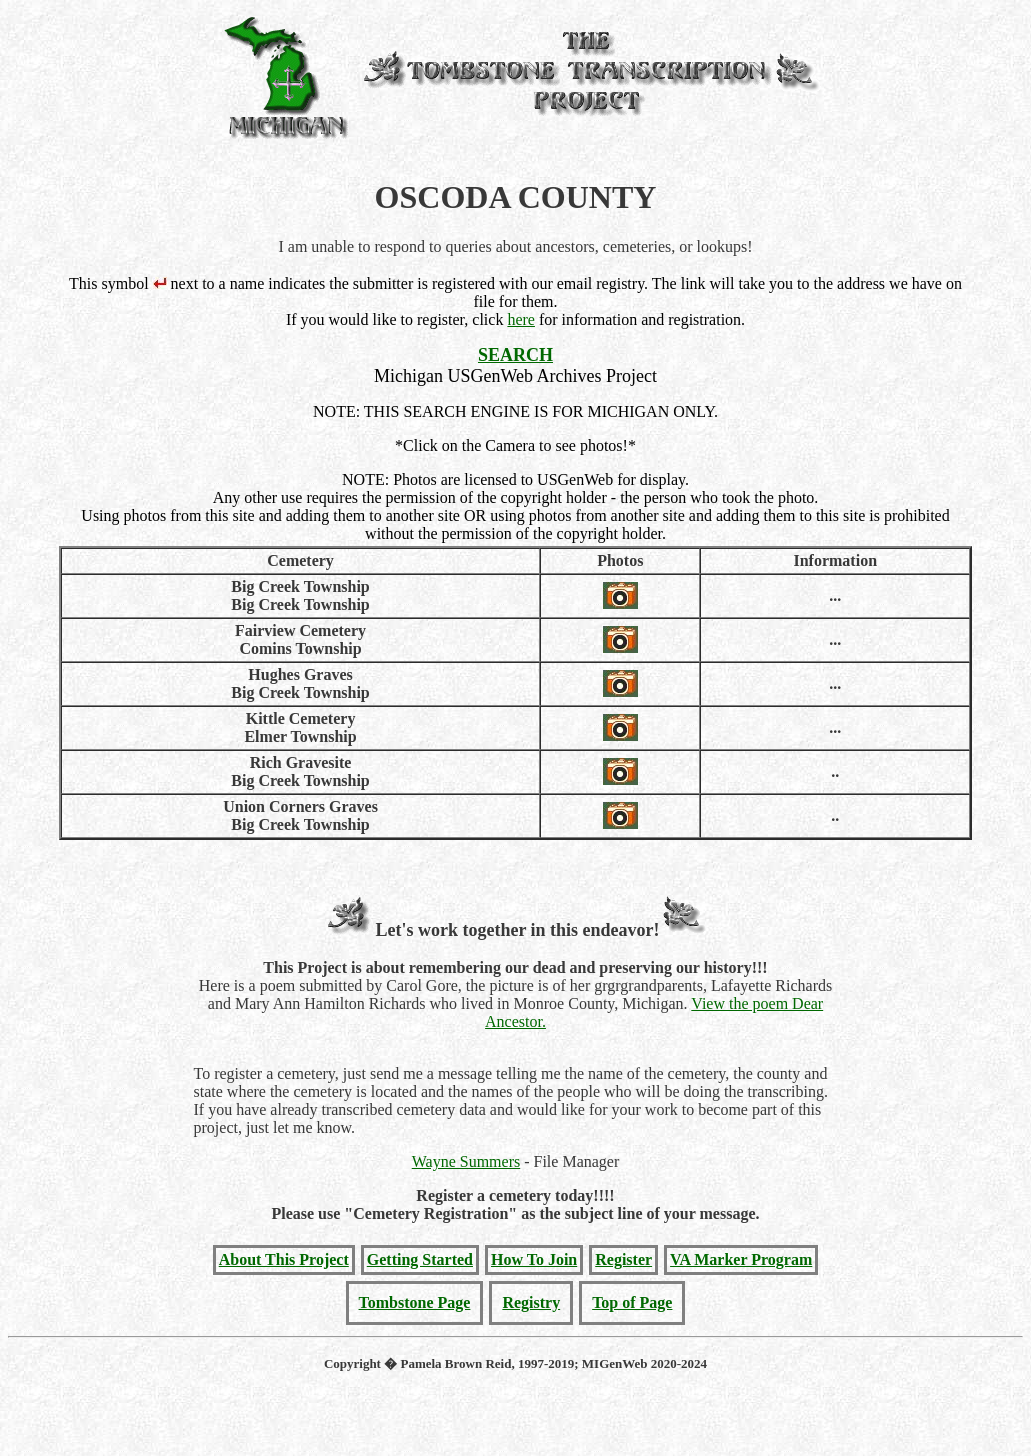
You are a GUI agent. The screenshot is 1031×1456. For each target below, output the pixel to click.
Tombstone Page (415, 1302)
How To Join (534, 1259)
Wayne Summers (466, 1161)
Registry (531, 1302)
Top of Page (632, 1302)
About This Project (284, 1259)
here (521, 319)
